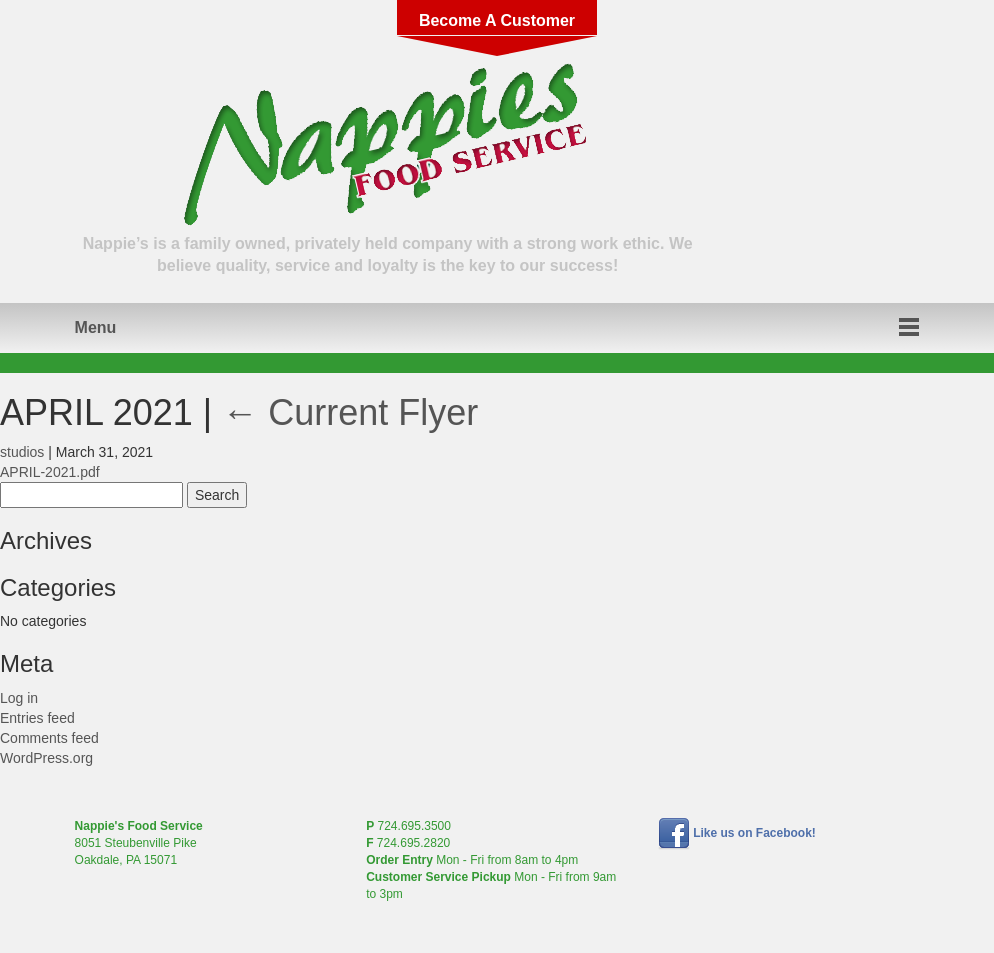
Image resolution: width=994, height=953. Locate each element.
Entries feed (37, 718)
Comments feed (49, 738)
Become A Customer (497, 20)
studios (22, 452)
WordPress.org (46, 758)
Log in (19, 698)
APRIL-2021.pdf (50, 472)
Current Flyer (350, 412)
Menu (96, 327)
